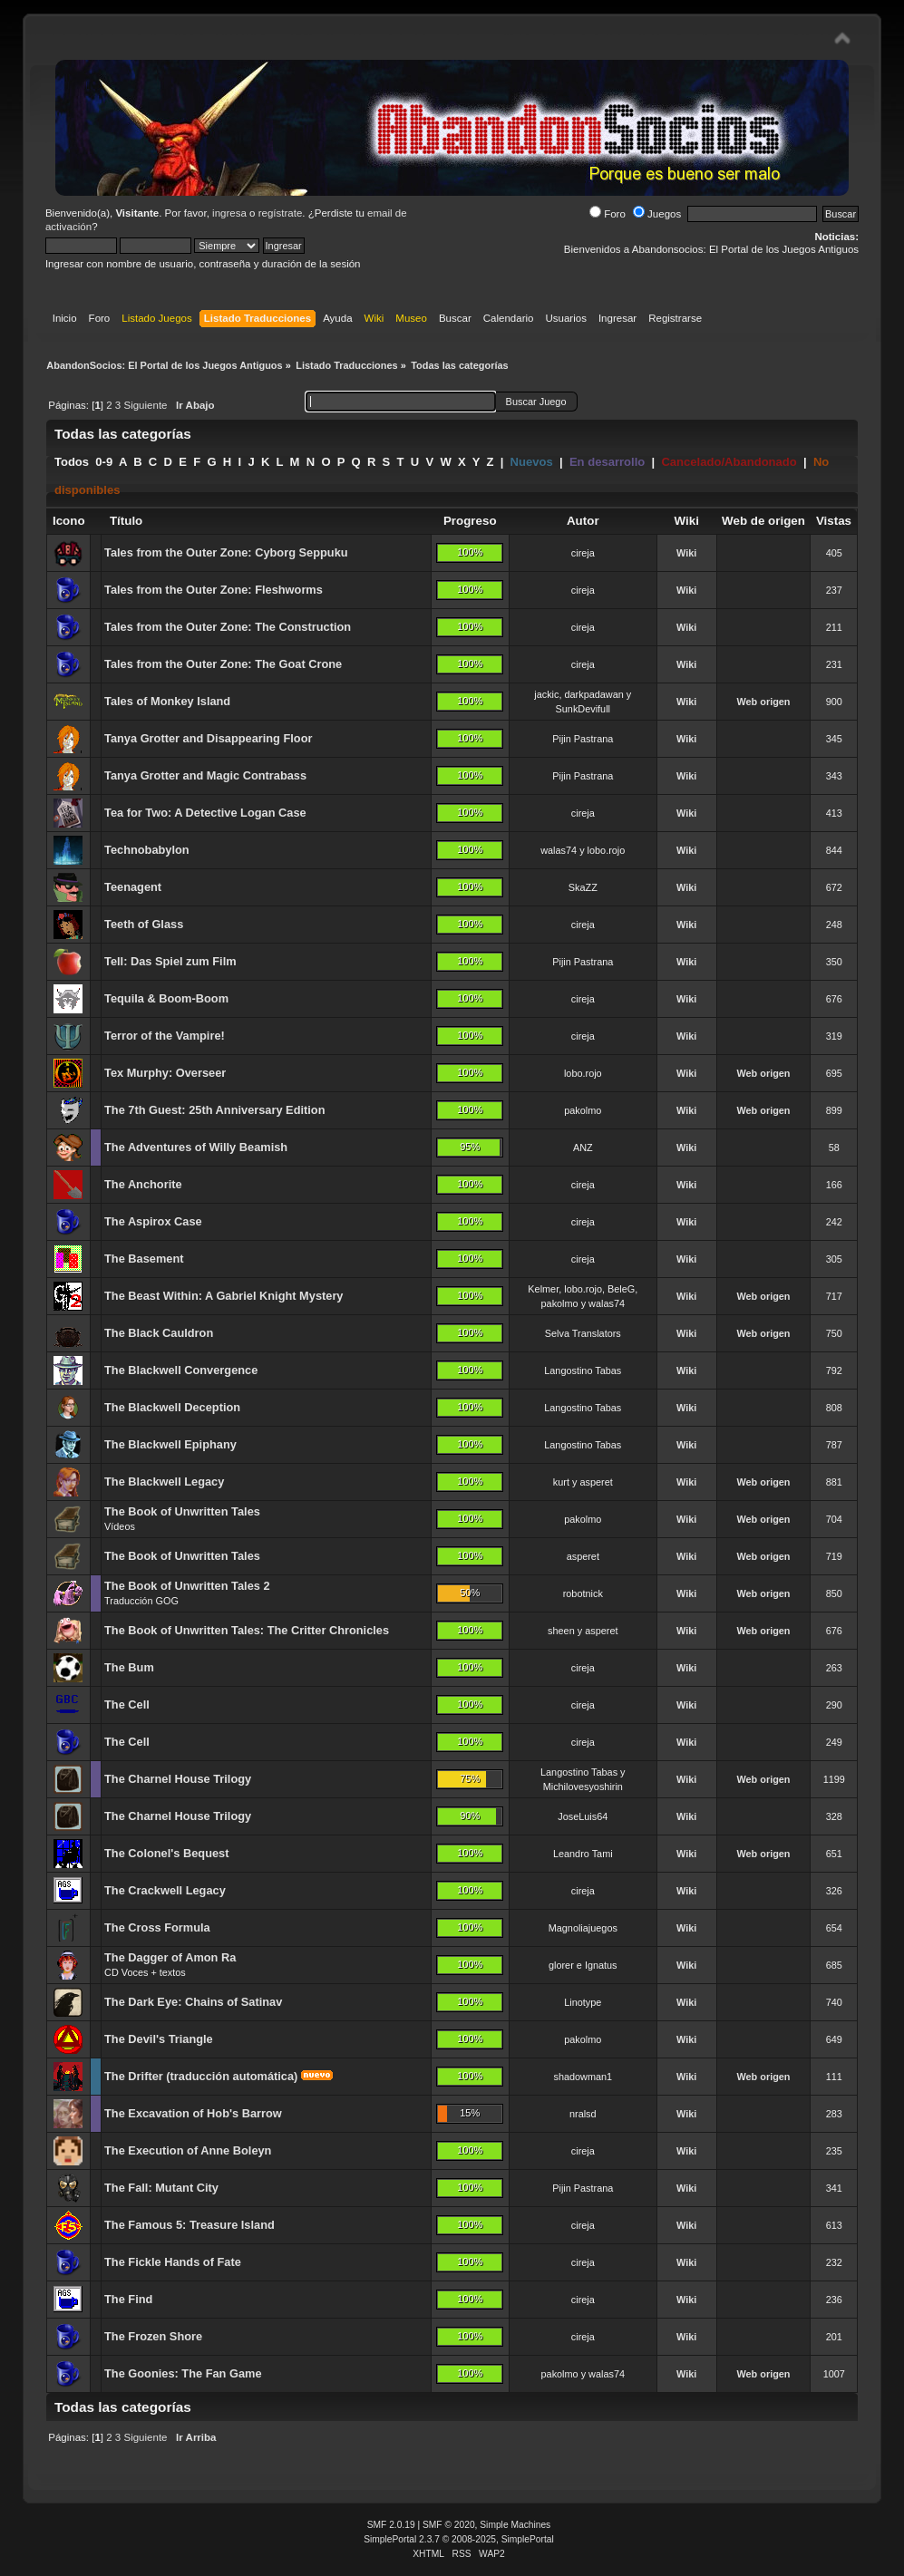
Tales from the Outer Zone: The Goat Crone (223, 664)
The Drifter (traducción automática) (200, 2076)
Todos (71, 462)
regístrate (280, 213)
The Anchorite (143, 1184)
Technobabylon (147, 850)
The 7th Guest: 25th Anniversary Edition (214, 1110)
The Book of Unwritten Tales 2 (187, 1586)
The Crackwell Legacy (165, 1890)
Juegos (657, 213)
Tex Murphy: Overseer (165, 1073)
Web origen (763, 701)
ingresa (229, 213)
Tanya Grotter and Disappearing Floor (208, 738)
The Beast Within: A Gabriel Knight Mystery (223, 1296)
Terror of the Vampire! (164, 1035)
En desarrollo (607, 462)
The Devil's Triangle (158, 2039)
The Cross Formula (157, 1927)
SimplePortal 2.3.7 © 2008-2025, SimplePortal (459, 2539)
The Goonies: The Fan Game (183, 2373)
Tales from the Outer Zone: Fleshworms (213, 589)
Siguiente (145, 405)
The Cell (127, 1704)
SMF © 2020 (449, 2525)
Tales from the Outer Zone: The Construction (227, 627)
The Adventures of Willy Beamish (195, 1147)
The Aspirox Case (153, 1221)
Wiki (686, 552)
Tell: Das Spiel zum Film (170, 961)
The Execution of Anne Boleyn (187, 2150)
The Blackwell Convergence (181, 1370)
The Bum (129, 1667)
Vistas (833, 521)
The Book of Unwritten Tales (182, 1511)
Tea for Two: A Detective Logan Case (205, 812)
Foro (607, 213)
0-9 (103, 462)
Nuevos (531, 462)
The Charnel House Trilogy (177, 1779)
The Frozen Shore (153, 2336)
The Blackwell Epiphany (170, 1444)
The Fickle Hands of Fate (172, 2262)
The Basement (143, 1258)
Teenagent (132, 887)
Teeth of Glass (143, 924)
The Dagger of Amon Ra (170, 1957)
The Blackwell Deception (172, 1407)
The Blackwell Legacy (164, 1481)
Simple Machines (515, 2525)
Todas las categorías (122, 433)
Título (126, 521)
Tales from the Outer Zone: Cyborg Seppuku (226, 552)
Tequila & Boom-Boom (166, 998)
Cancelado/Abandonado (728, 462)
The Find (128, 2299)
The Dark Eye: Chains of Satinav (193, 2002)
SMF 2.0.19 (391, 2525)
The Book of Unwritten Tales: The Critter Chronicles (246, 1630)
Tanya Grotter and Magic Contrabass (205, 775)
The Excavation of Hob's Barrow (193, 2113)
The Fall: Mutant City (161, 2187)
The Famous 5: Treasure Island (189, 2225)
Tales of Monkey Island (167, 701)
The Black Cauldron (158, 1333)
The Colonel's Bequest (166, 1853)
